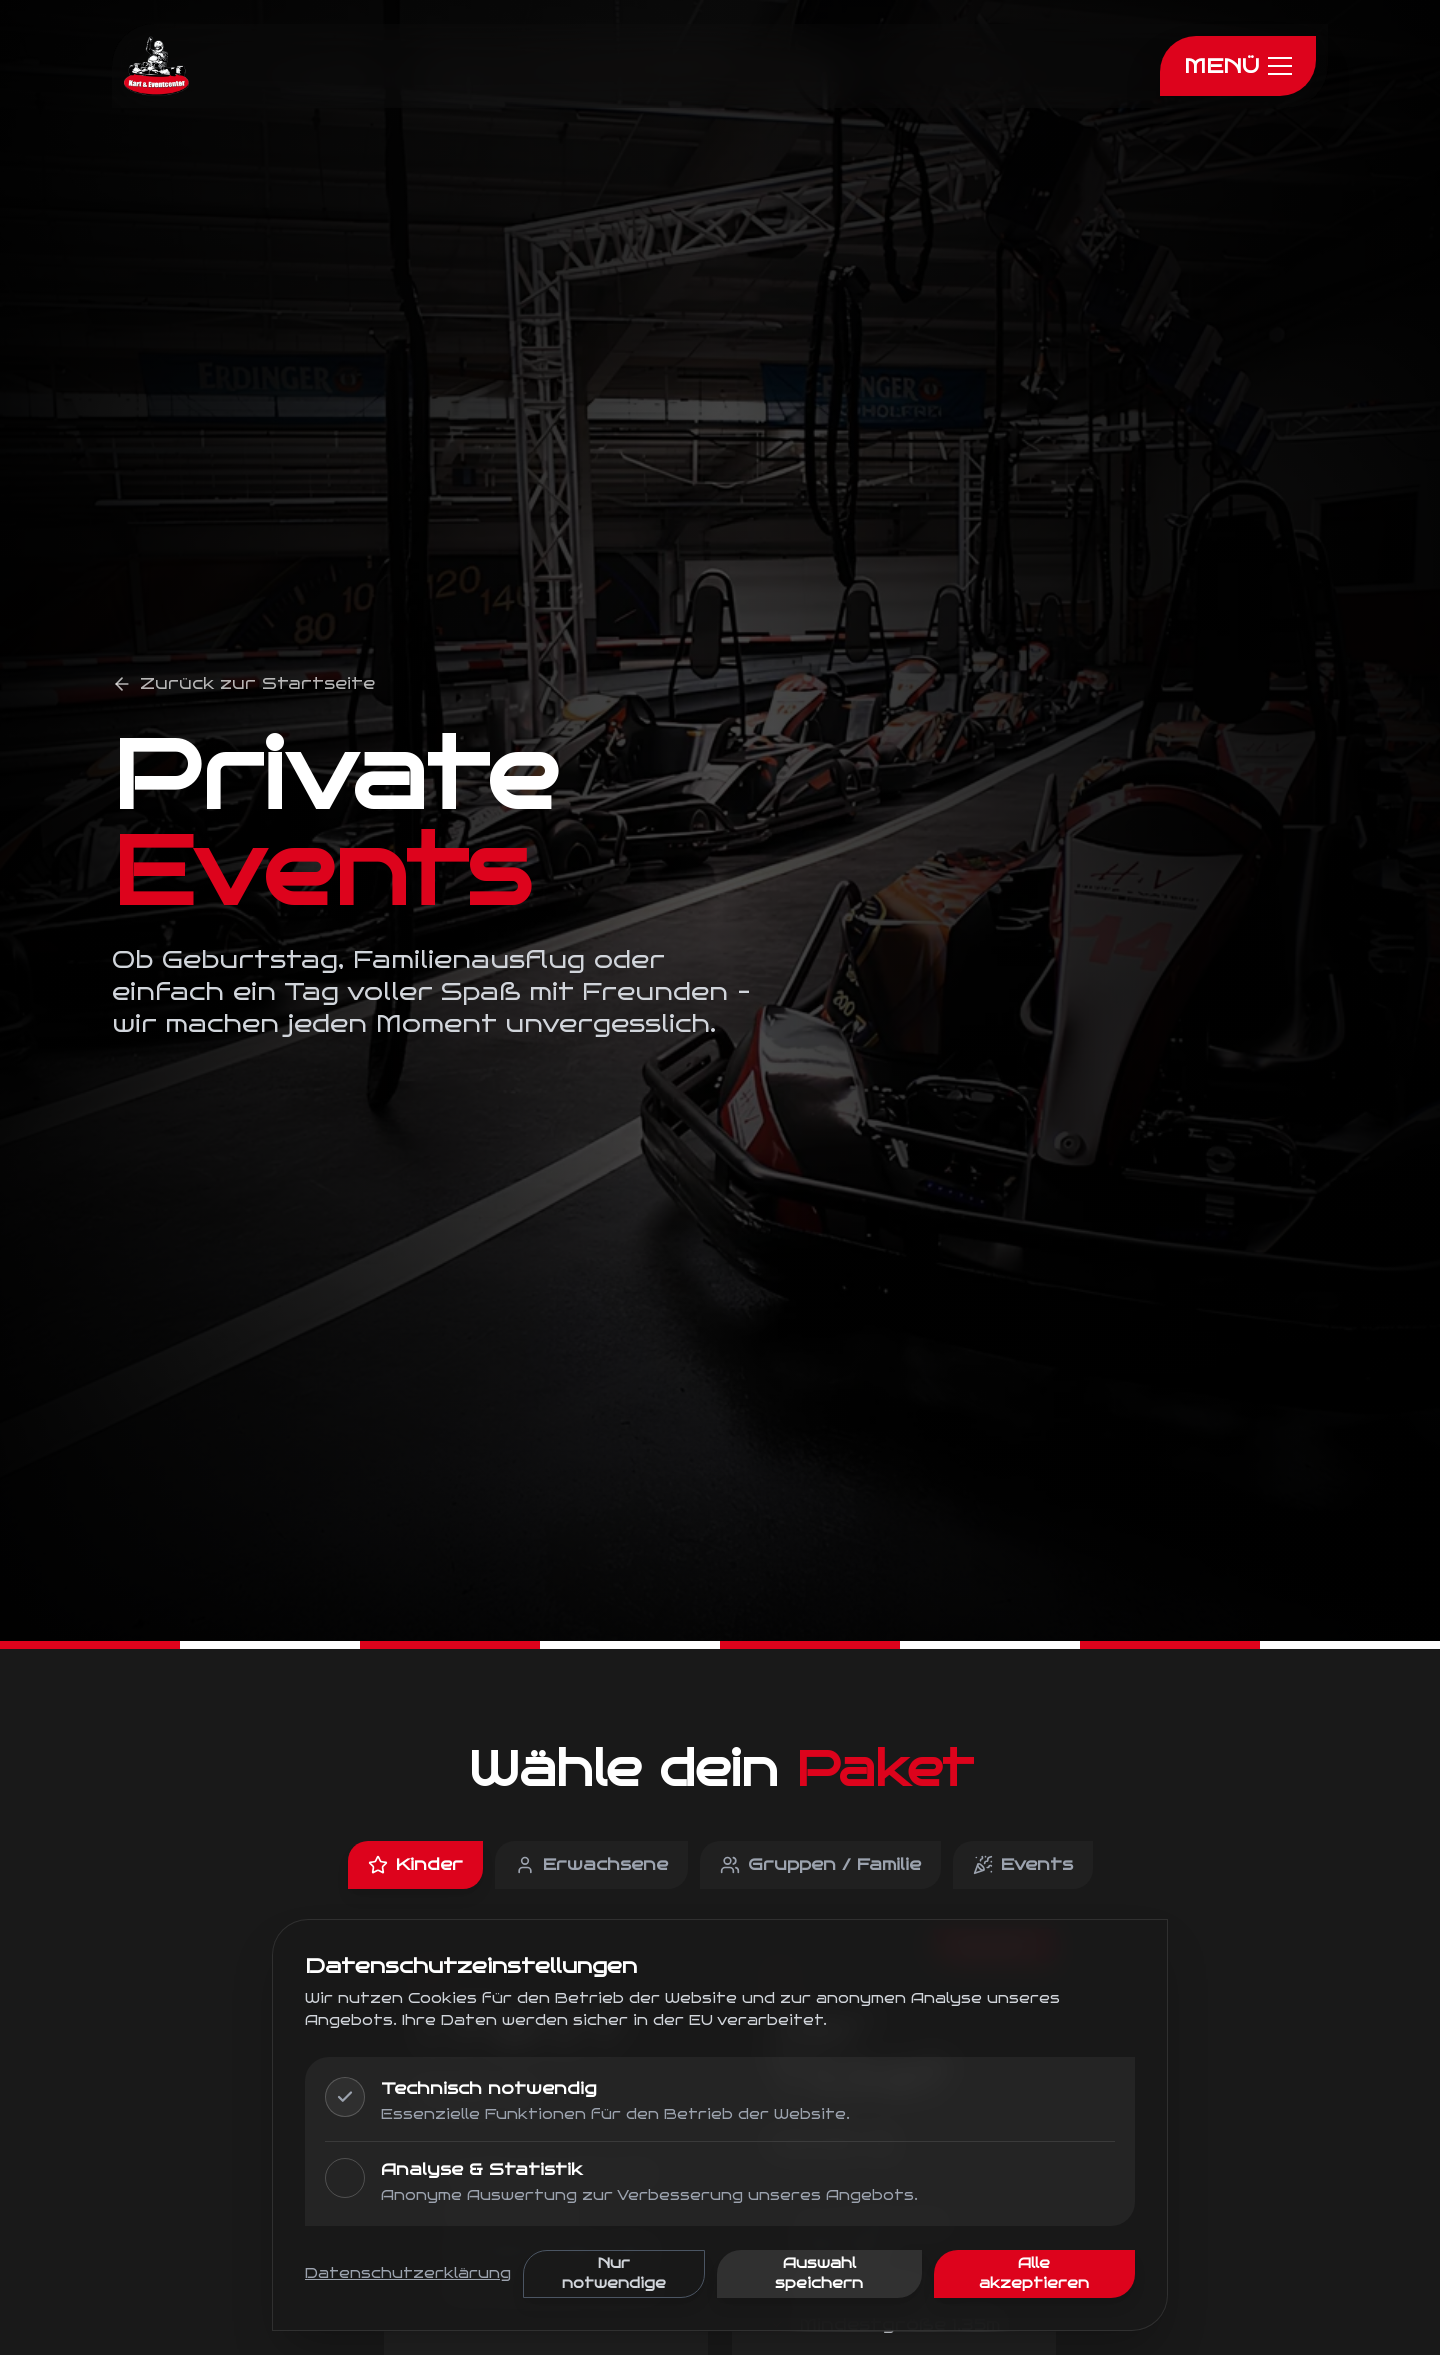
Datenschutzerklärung (408, 2273)
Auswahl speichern (819, 2273)
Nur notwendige (614, 2273)
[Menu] (1238, 66)
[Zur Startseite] (156, 66)
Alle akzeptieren (1034, 2273)
